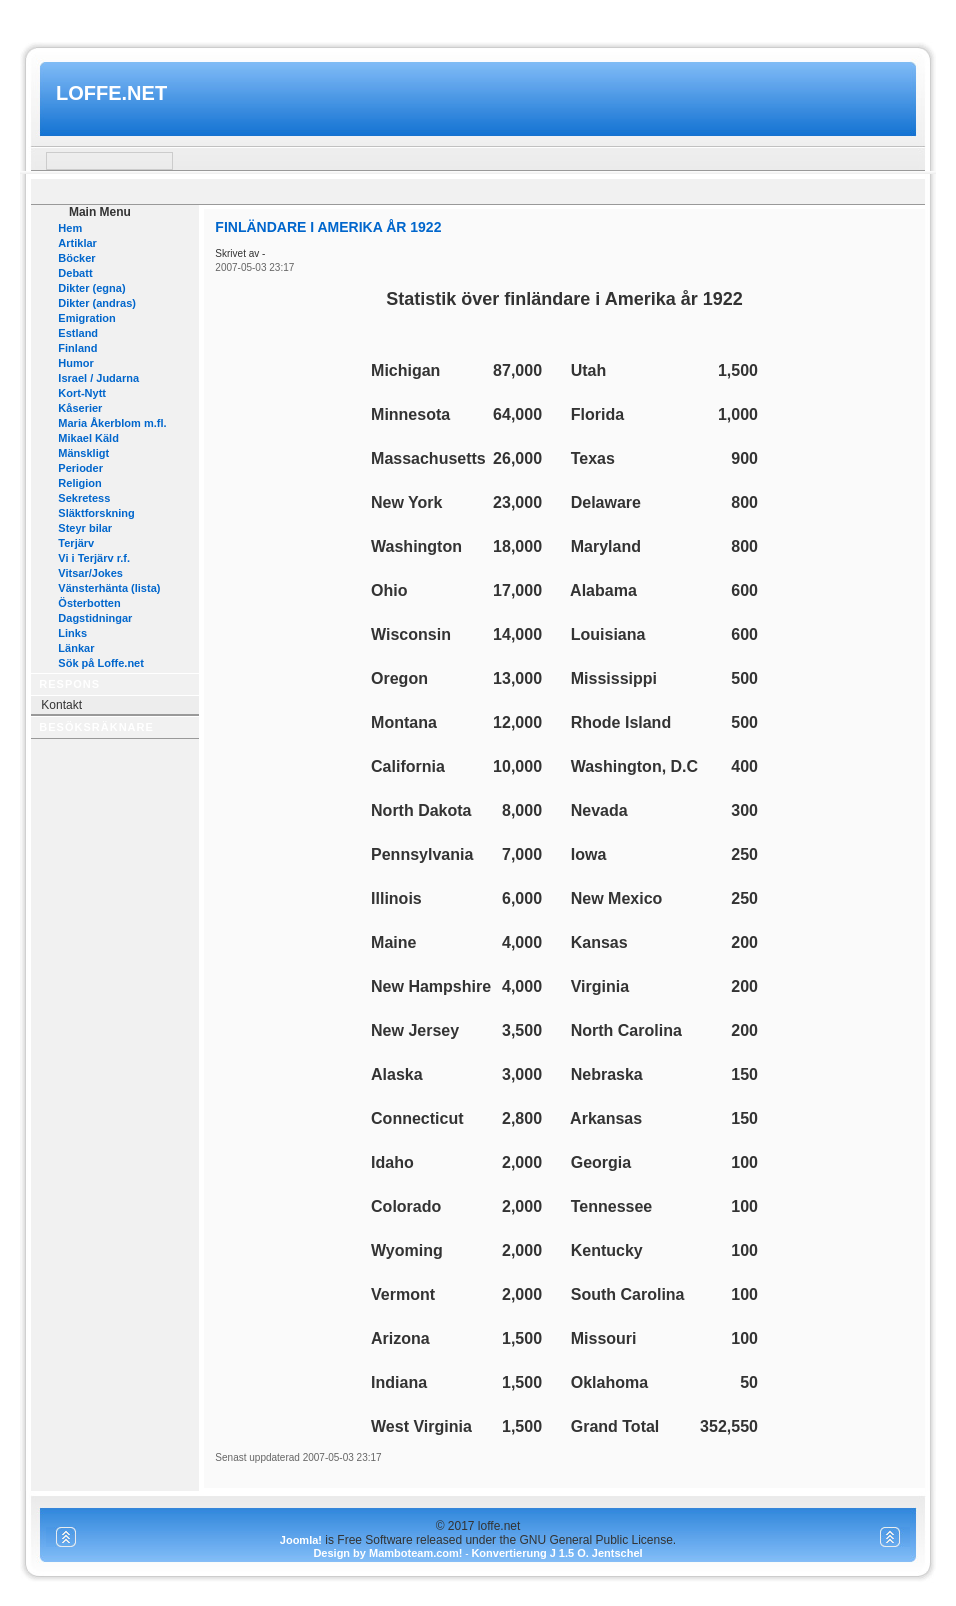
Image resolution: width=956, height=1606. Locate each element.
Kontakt (61, 705)
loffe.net (111, 93)
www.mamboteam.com (477, 18)
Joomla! (301, 1540)
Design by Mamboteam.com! (387, 1553)
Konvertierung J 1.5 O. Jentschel (556, 1553)
